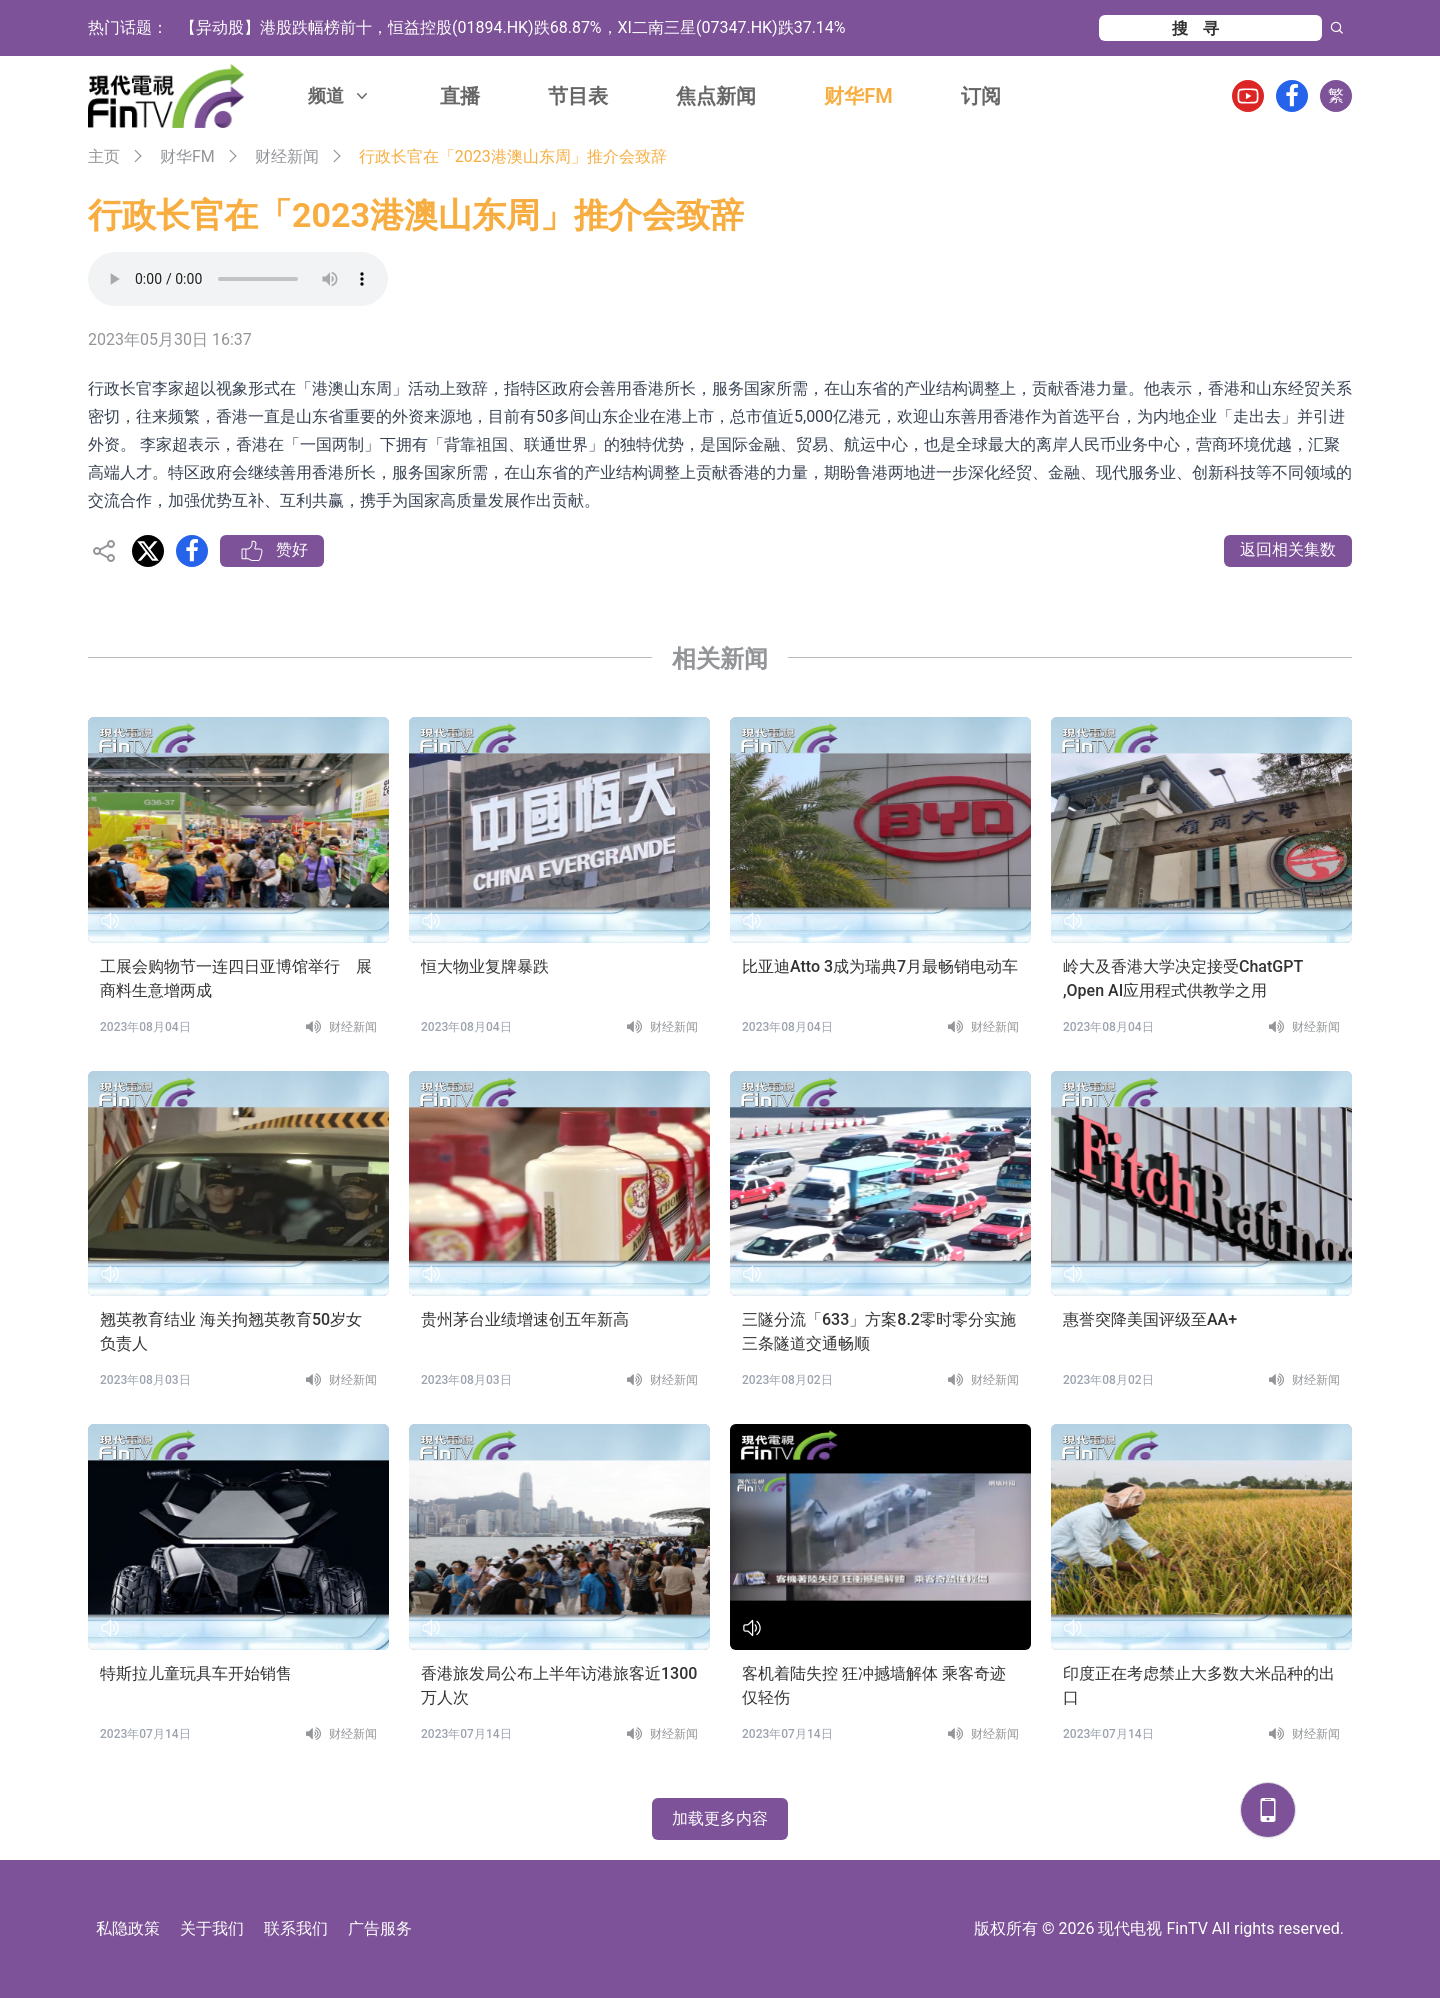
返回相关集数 (1288, 549)
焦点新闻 (716, 96)
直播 (460, 96)
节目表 (578, 96)
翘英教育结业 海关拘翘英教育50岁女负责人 (231, 1331)
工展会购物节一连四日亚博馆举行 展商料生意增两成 (236, 978)
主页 (104, 156)
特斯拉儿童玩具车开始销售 (196, 1673)
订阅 (981, 96)
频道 (340, 95)
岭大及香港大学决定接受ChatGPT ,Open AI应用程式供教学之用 (1183, 978)
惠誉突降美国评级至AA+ (1150, 1319)
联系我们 (296, 1928)
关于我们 (212, 1928)
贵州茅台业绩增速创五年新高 (525, 1319)
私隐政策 (128, 1928)
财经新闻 (287, 156)
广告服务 (380, 1928)
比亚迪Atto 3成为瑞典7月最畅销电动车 (880, 966)
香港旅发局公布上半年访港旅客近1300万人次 (559, 1685)
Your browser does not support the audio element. (238, 279)
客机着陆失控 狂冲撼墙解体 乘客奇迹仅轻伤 (874, 1685)
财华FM (858, 96)
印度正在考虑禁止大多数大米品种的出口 (1199, 1685)
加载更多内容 (720, 1818)
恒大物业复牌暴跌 (485, 966)
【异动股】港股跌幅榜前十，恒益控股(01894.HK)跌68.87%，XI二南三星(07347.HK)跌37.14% (513, 27)
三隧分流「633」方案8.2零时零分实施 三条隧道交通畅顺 (879, 1331)
